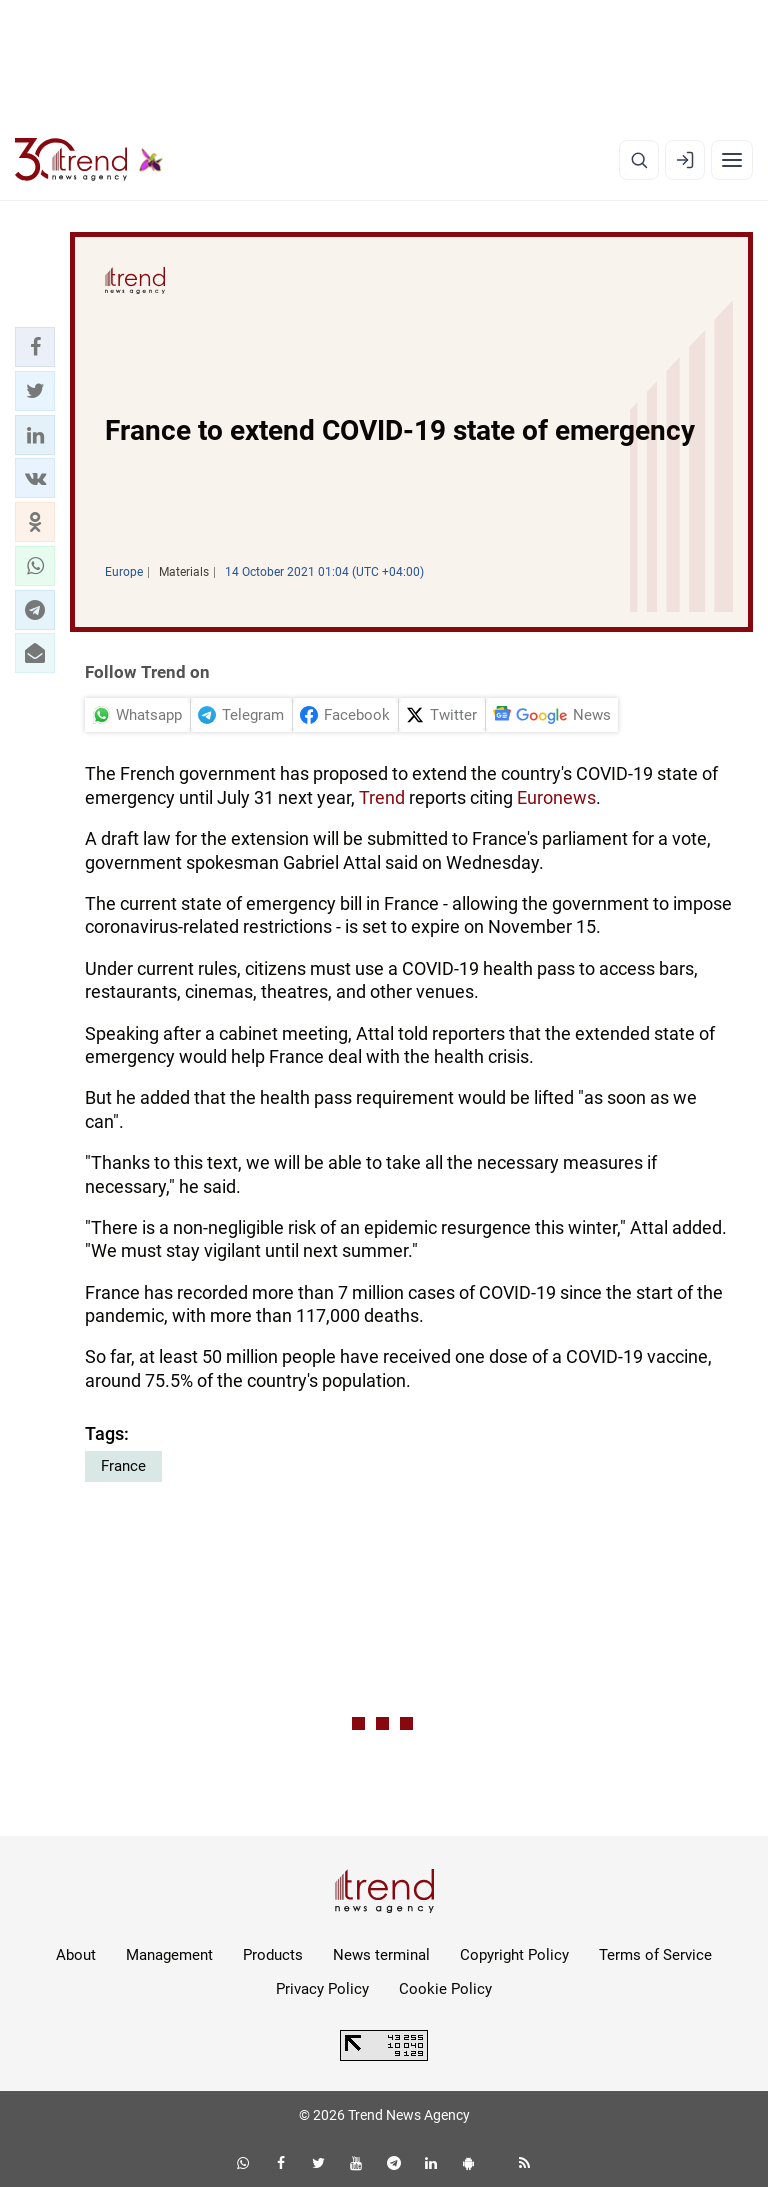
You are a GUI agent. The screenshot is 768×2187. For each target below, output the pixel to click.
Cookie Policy (445, 1989)
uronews (561, 797)
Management (169, 1955)
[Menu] (732, 160)
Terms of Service (655, 1955)
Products (273, 1955)
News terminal (381, 1955)
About (76, 1955)
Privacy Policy (322, 1989)
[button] (35, 347)
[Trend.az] (89, 160)
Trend (382, 797)
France (123, 1466)
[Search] (639, 160)
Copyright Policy (514, 1955)
